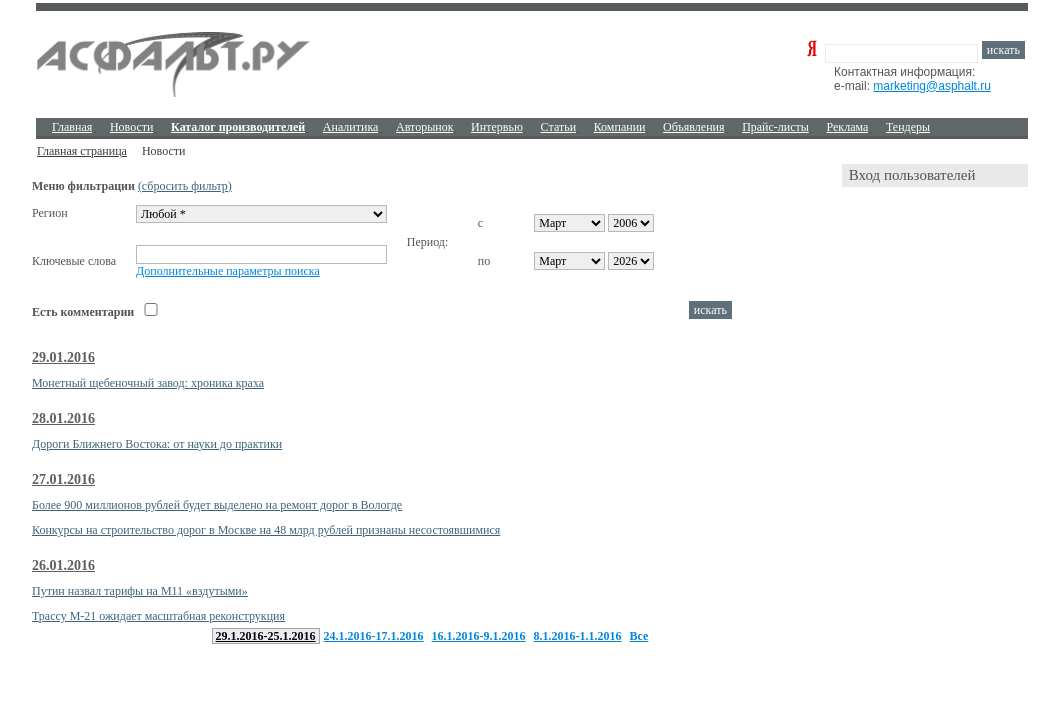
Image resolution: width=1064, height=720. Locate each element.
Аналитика (351, 127)
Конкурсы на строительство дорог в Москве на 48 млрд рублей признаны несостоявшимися (266, 530)
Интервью (497, 127)
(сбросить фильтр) (185, 186)
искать (1003, 50)
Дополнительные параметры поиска (228, 271)
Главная (72, 127)
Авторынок (424, 127)
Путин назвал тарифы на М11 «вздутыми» (140, 591)
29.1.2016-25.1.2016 (266, 636)
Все (639, 636)
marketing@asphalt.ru (932, 86)
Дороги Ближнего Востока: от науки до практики (157, 444)
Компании (620, 127)
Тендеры (908, 127)
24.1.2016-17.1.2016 (374, 636)
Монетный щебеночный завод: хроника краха (148, 383)
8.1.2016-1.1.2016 (578, 636)
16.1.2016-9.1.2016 (479, 636)
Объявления (693, 127)
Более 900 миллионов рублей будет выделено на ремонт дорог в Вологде (217, 505)
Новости (132, 127)
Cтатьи (559, 127)
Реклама (848, 127)
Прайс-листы (775, 127)
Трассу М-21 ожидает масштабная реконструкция (158, 616)
